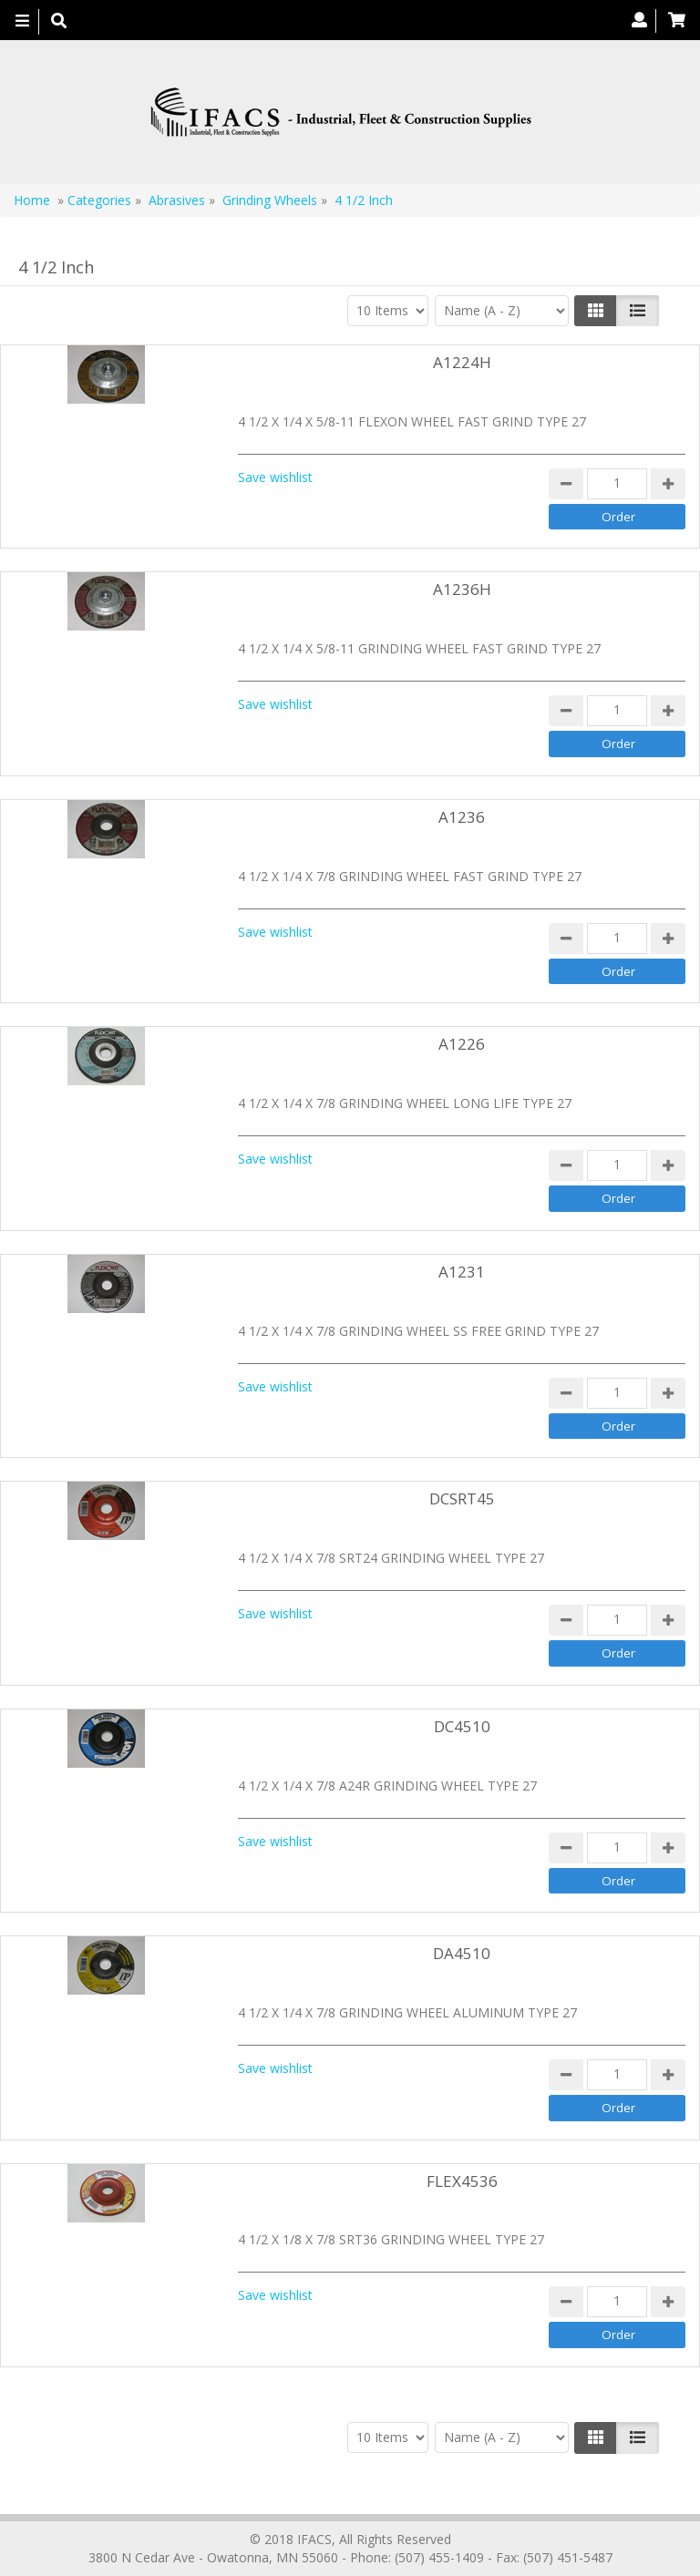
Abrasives (179, 200)
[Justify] (637, 310)
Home (32, 200)
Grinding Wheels (271, 200)
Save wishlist (275, 477)
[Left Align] (595, 310)
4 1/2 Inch (364, 200)
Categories (99, 200)
